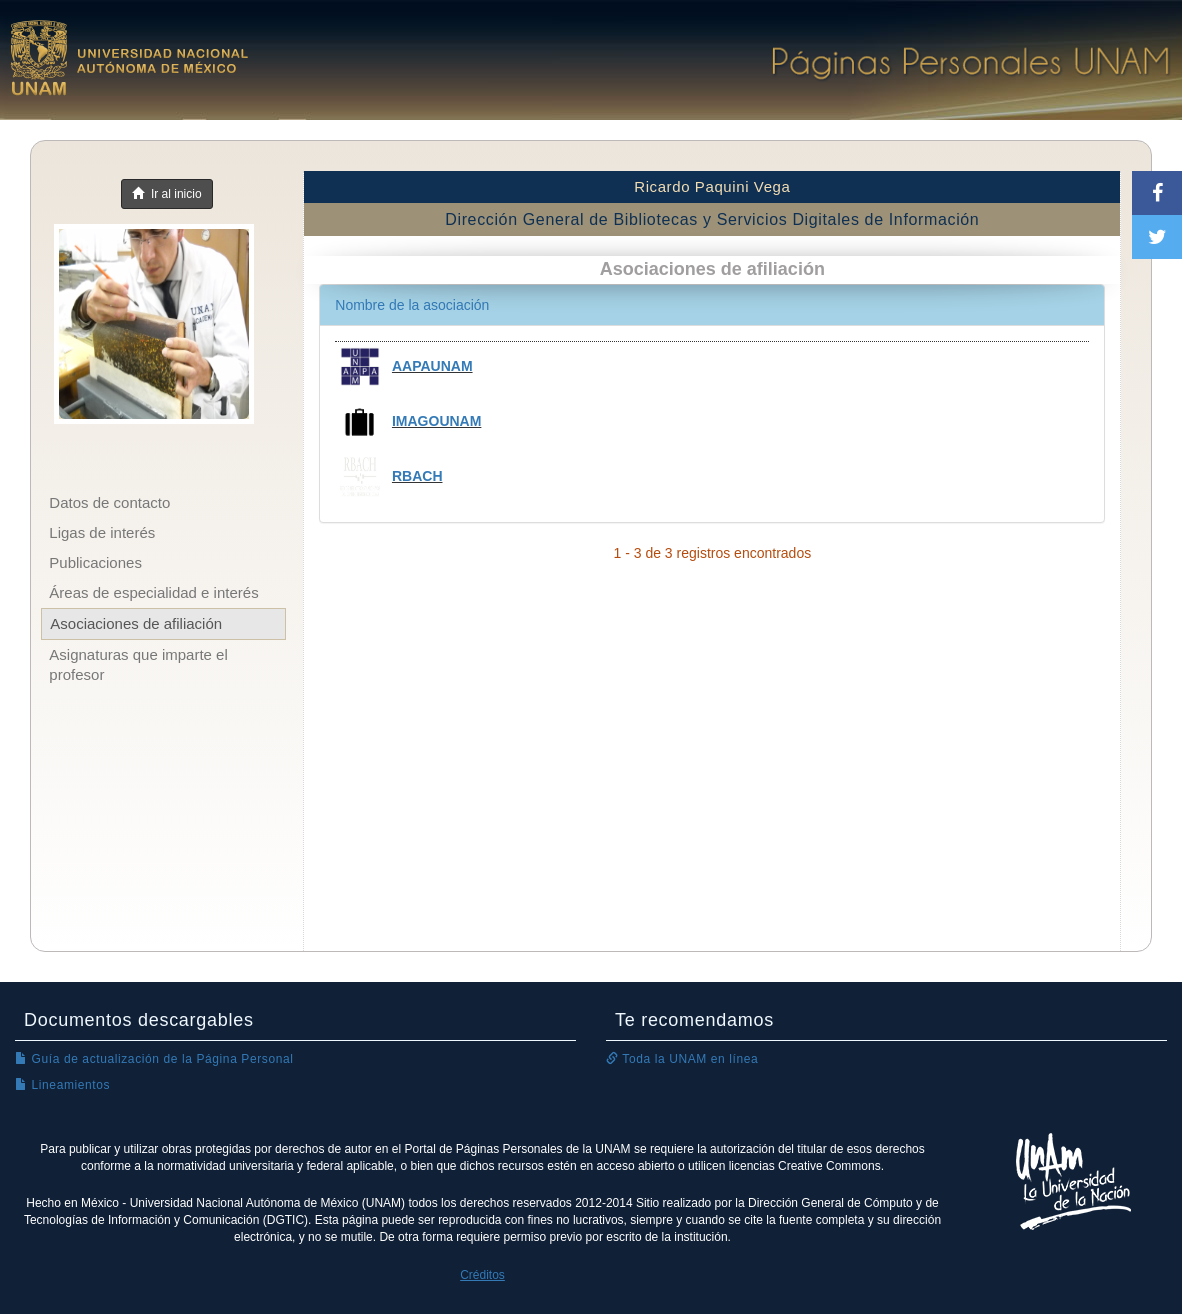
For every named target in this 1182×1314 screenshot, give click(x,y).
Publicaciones (95, 562)
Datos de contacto (109, 502)
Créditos (482, 1275)
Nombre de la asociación (412, 305)
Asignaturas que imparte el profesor (138, 664)
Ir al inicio (166, 194)
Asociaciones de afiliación (136, 623)
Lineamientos (62, 1085)
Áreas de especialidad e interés (153, 592)
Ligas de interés (102, 532)
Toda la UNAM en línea (682, 1059)
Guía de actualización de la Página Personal (154, 1059)
